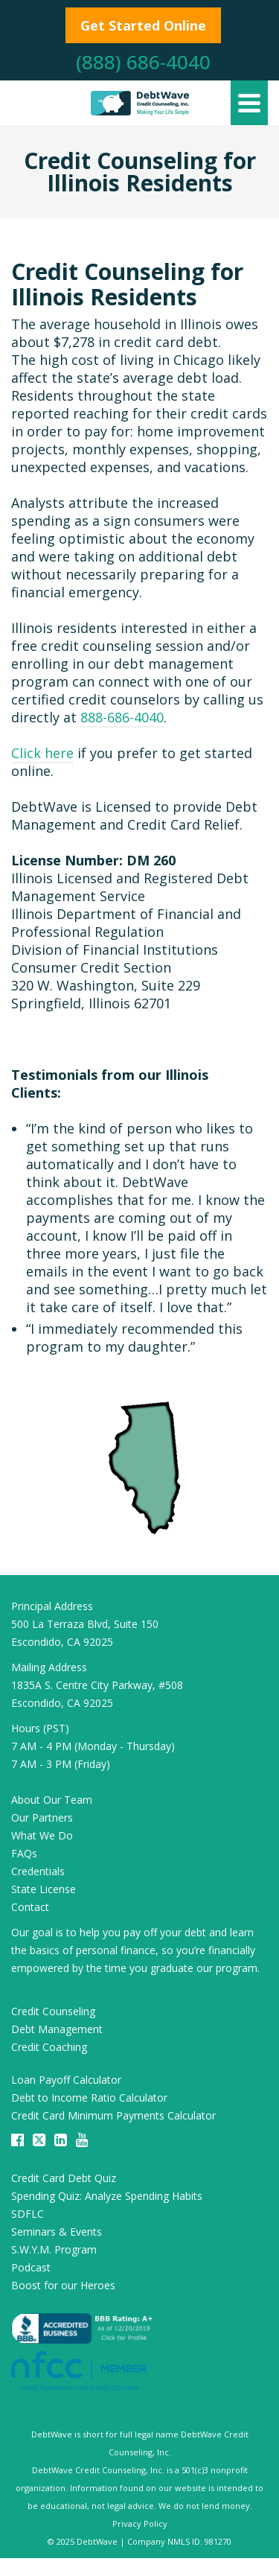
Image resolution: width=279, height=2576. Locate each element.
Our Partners (42, 1817)
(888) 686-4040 (143, 61)
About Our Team (51, 1800)
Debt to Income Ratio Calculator (89, 2097)
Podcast (31, 2267)
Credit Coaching (49, 2047)
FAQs (24, 1853)
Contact (30, 1907)
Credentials (38, 1871)
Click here (42, 753)
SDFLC (27, 2214)
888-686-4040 (122, 717)
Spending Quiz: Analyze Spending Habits (106, 2196)
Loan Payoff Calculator (66, 2080)
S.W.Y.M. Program (54, 2249)
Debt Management (57, 2029)
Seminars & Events (56, 2231)
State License (43, 1889)
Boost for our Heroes (63, 2285)
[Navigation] (249, 102)
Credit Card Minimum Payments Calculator (113, 2115)
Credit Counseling (53, 2011)
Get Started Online (143, 25)
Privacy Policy (139, 2523)
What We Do (42, 1835)
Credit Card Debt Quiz (63, 2178)
